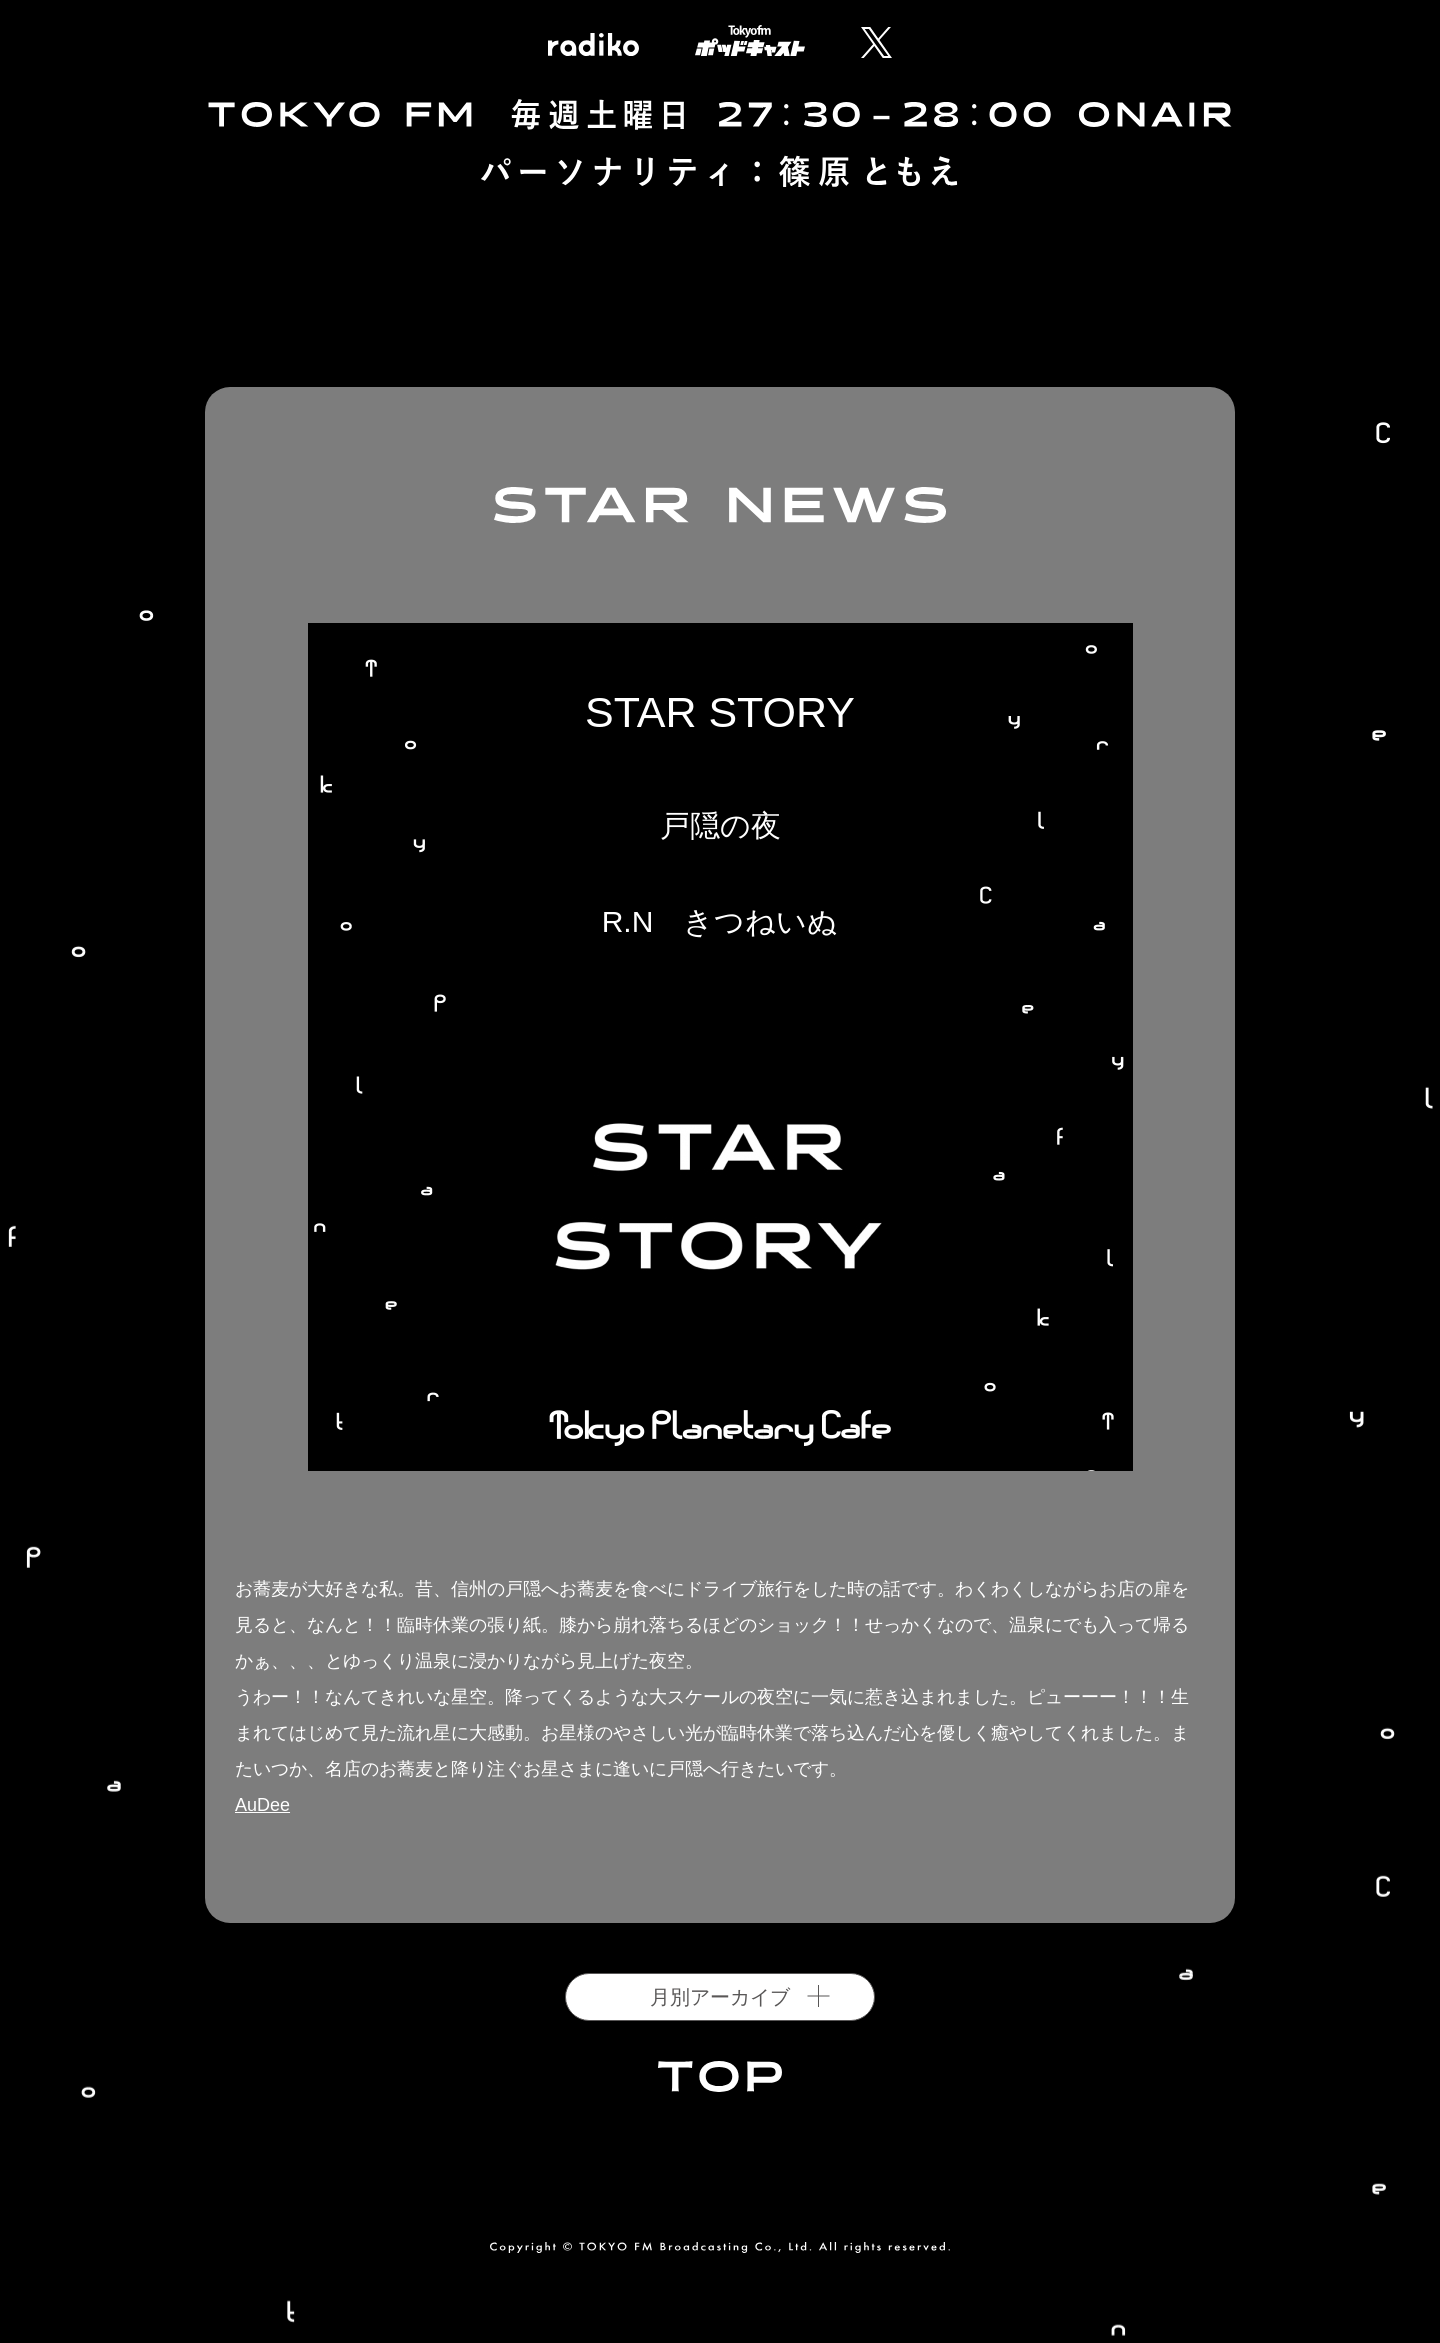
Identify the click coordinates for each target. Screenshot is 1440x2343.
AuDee (262, 1805)
